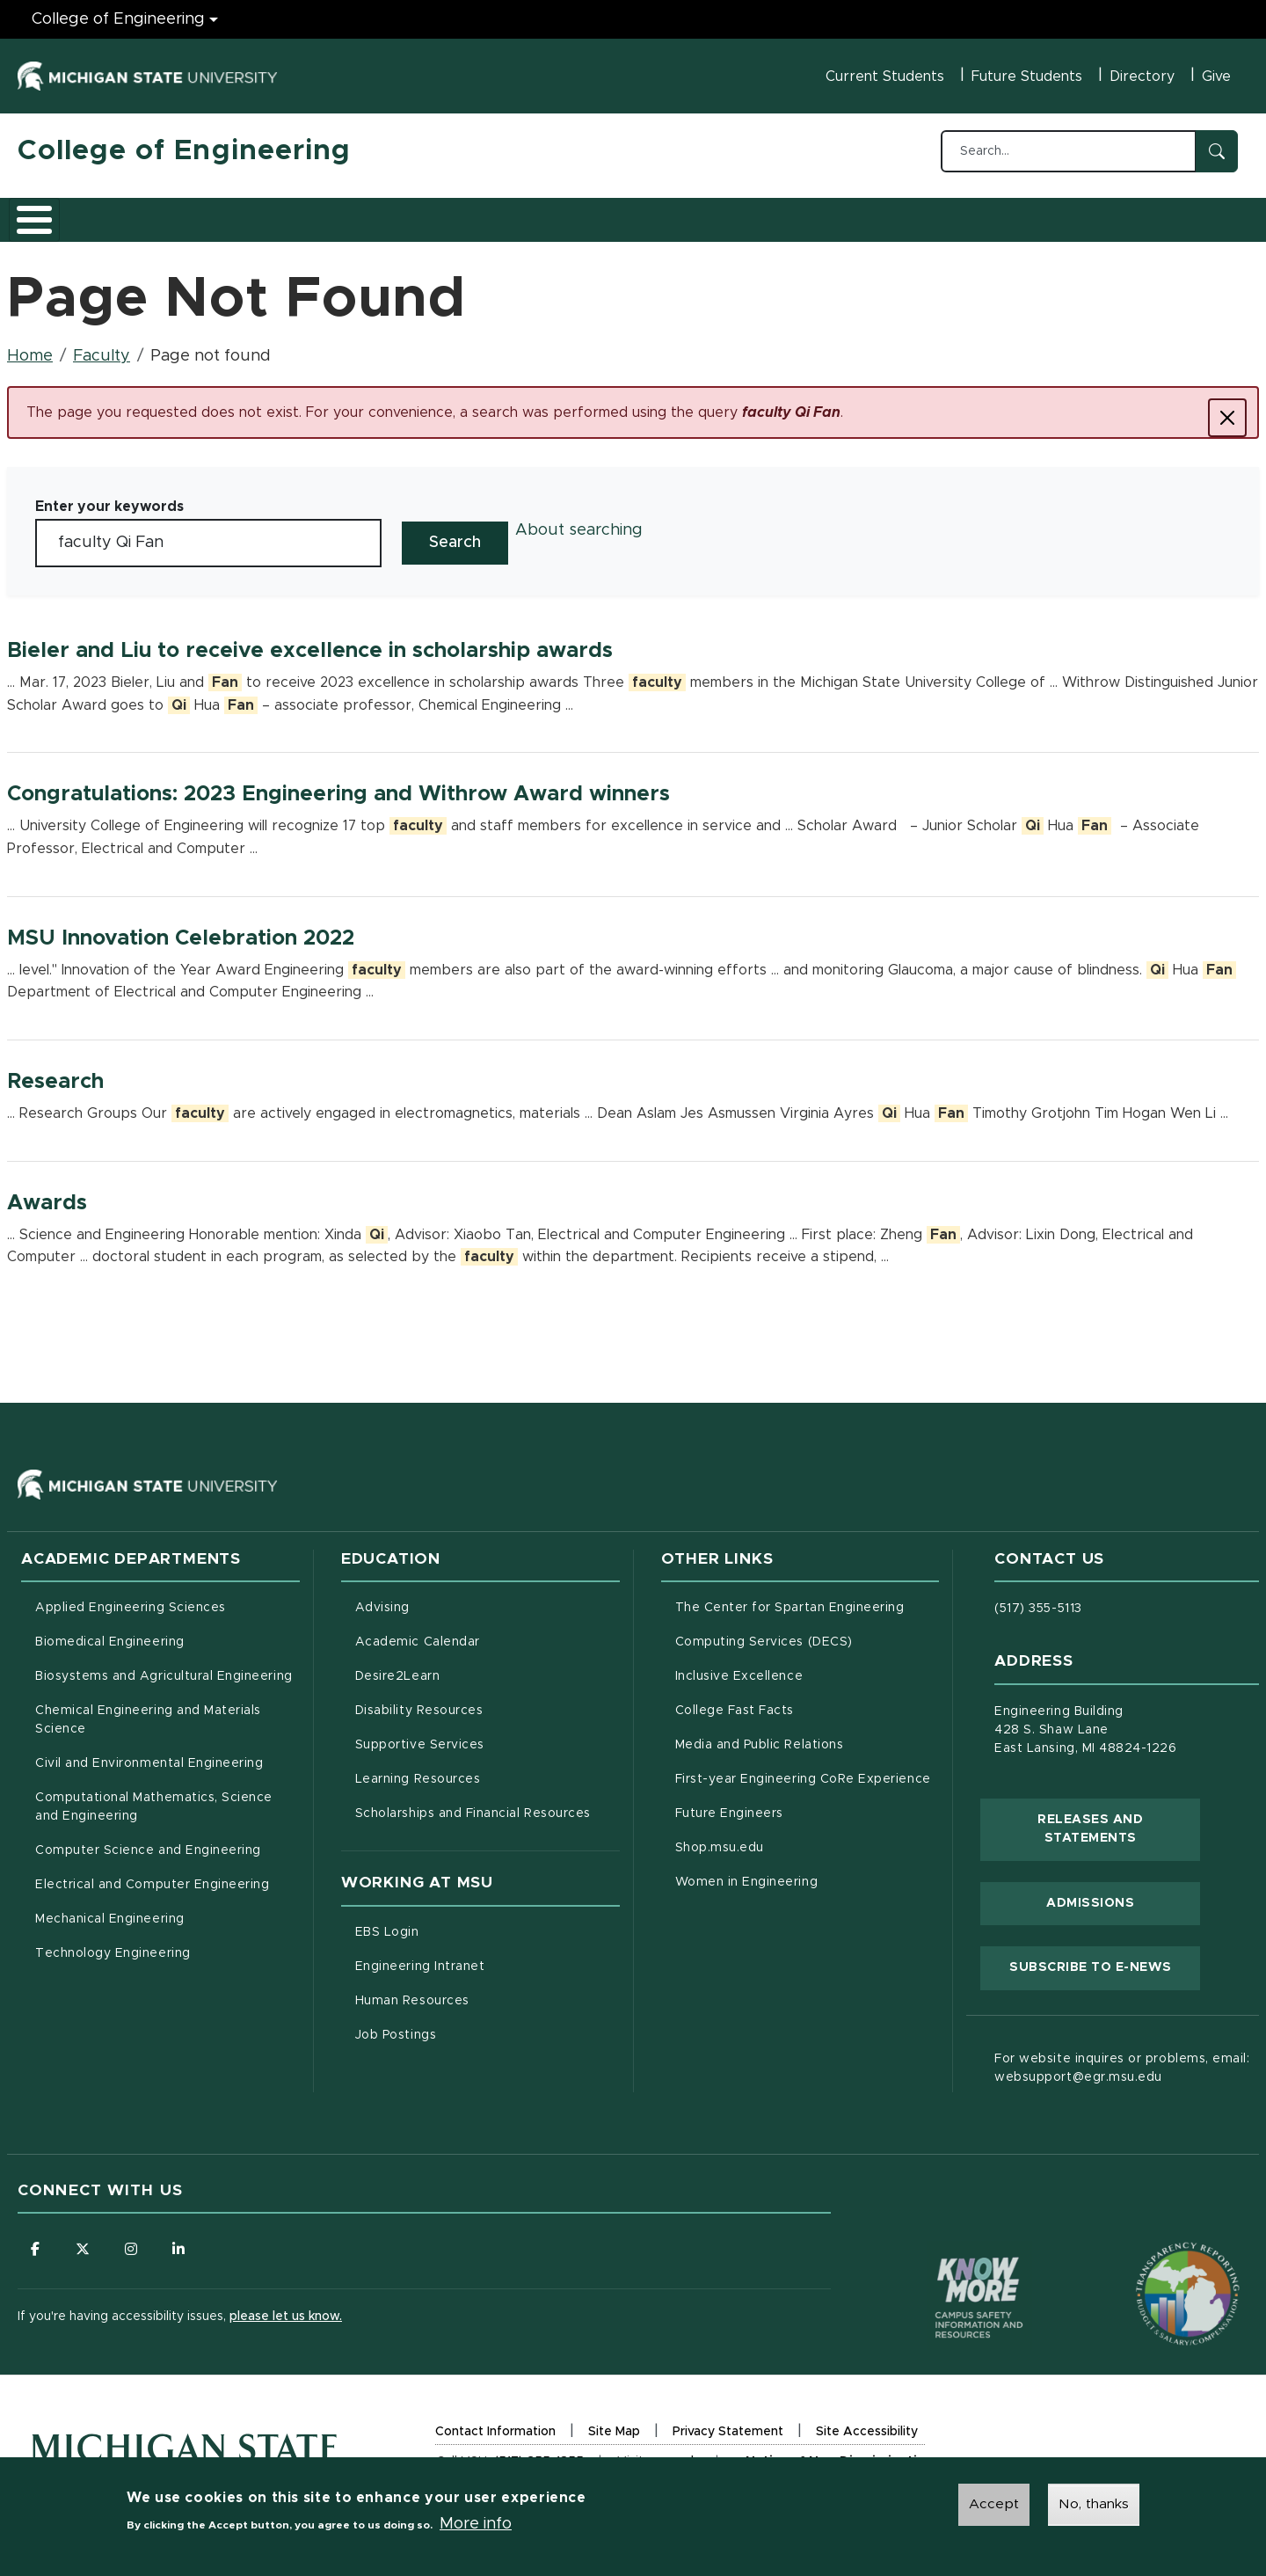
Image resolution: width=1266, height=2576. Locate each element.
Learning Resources (487, 1768)
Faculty (101, 346)
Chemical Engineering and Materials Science (148, 1710)
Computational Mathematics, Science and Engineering (160, 1797)
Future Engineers (729, 1804)
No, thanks (1094, 2504)
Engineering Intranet (487, 1955)
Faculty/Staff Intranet (817, 219)
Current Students (885, 76)
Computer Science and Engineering (148, 1841)
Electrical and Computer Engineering (152, 1875)
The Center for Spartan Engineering (807, 1596)
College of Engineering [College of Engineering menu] (118, 19)
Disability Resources (487, 1699)
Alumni (540, 214)
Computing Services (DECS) (807, 1630)
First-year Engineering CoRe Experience (803, 1769)
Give (1216, 76)
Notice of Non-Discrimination (839, 2456)
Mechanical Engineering (110, 1909)
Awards (47, 1193)
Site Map (614, 2423)
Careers (456, 214)
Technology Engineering (113, 1943)
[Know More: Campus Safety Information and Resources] (946, 2250)
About (56, 214)
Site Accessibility (867, 2425)
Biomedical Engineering (110, 1632)
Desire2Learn (470, 1665)
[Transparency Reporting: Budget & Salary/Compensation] (1154, 2250)
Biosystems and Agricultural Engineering (167, 1665)
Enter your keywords (109, 497)
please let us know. (285, 2307)
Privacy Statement (728, 2425)
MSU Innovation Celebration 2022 (180, 928)
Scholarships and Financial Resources (473, 1804)
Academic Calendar (487, 1630)
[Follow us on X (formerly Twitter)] (83, 2239)
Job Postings (469, 2024)
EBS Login (460, 1921)
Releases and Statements (1118, 1819)
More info (476, 2524)
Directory (1142, 76)
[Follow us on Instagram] (131, 2239)
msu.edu (676, 2455)
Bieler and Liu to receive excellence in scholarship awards (310, 641)
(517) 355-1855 (539, 2453)
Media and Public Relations (759, 1735)
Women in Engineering (747, 1872)
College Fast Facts (807, 1699)
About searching (579, 521)
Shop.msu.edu (793, 1836)
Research (362, 214)
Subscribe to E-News (1104, 1956)
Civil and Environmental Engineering (149, 1754)
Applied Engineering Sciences (130, 1598)
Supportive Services (487, 1733)
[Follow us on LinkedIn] (180, 2239)
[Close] (1227, 408)
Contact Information (495, 2423)
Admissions (258, 214)
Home (30, 346)
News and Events (656, 214)
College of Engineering (184, 151)
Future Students (1026, 76)
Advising (382, 1598)
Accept (994, 2504)
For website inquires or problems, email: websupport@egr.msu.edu (1121, 2058)
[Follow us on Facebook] (35, 2239)
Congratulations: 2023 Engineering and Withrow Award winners (338, 784)
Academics (149, 214)
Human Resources (485, 1989)
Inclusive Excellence (739, 1666)
